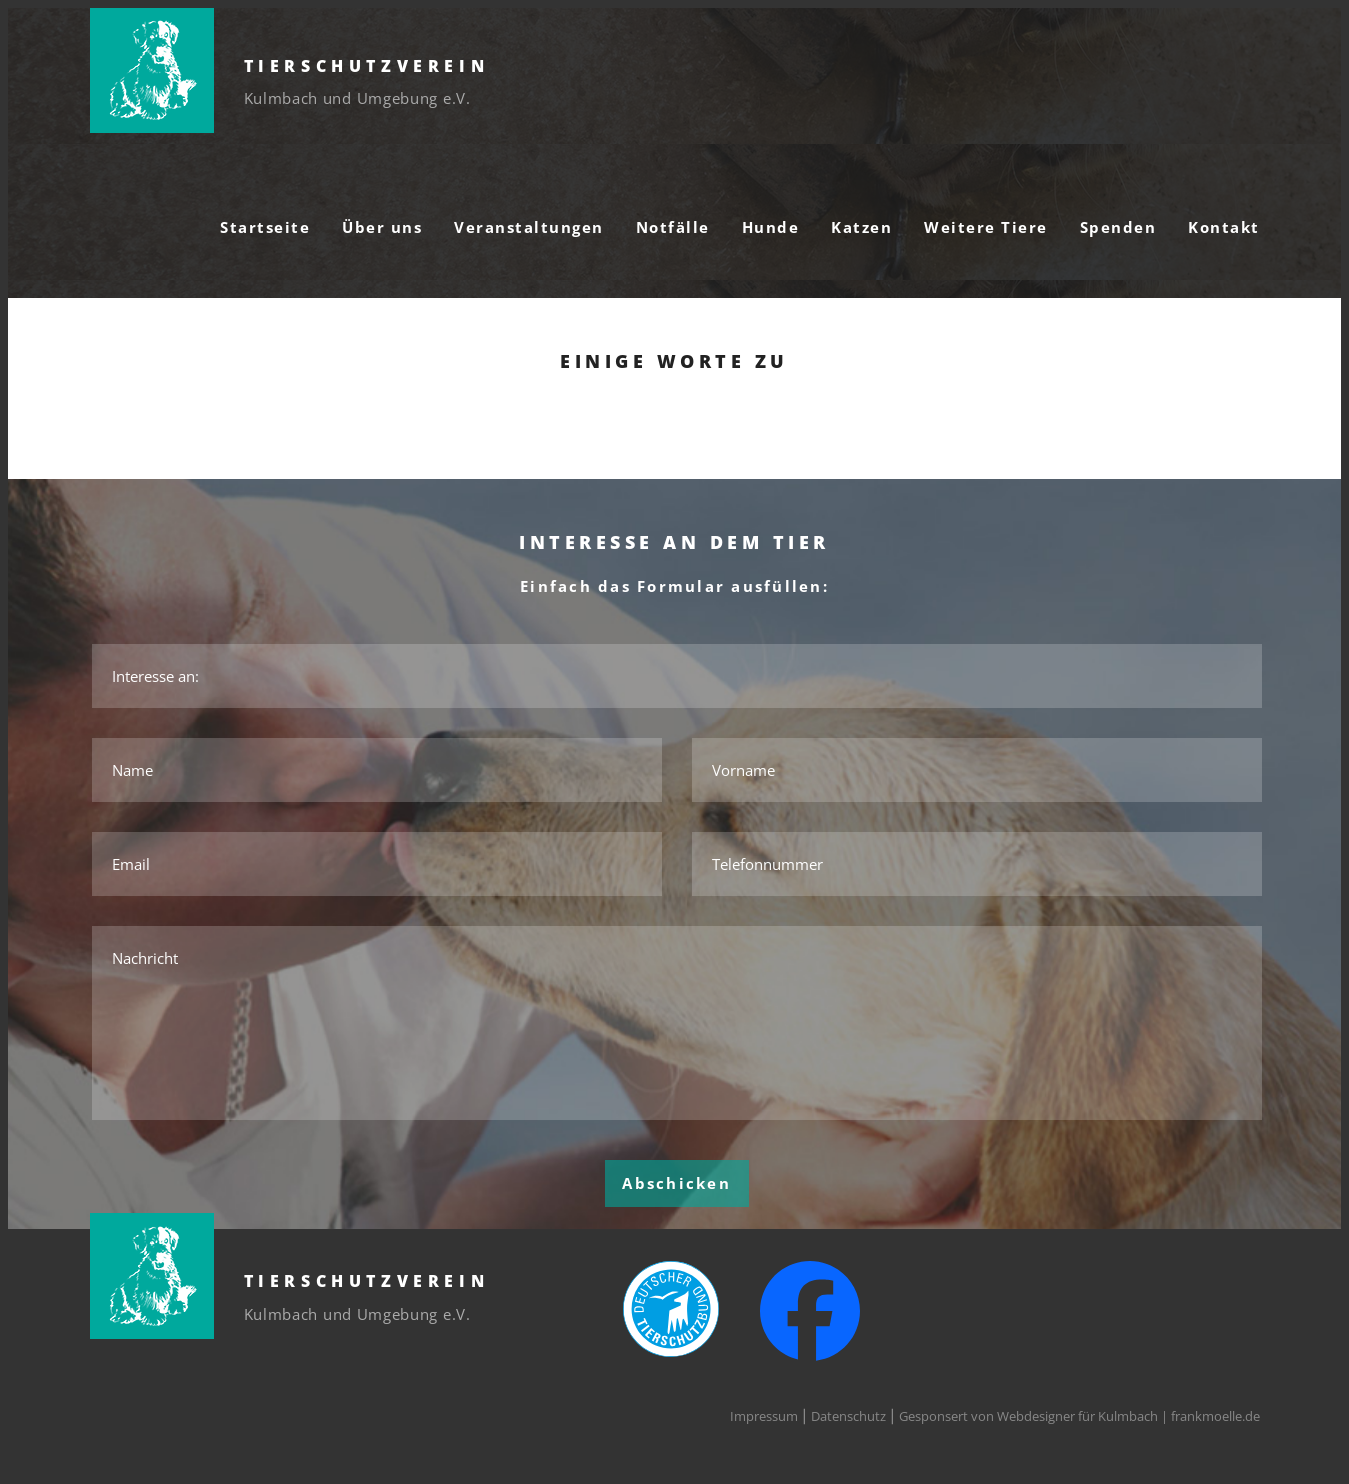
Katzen (861, 227)
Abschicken (676, 1183)
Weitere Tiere (986, 227)
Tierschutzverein (367, 66)
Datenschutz (848, 1416)
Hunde (771, 227)
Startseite (265, 227)
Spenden (1118, 227)
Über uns (382, 227)
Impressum (764, 1416)
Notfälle (673, 227)
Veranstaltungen (529, 227)
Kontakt (1224, 227)
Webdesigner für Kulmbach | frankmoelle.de (1128, 1416)
